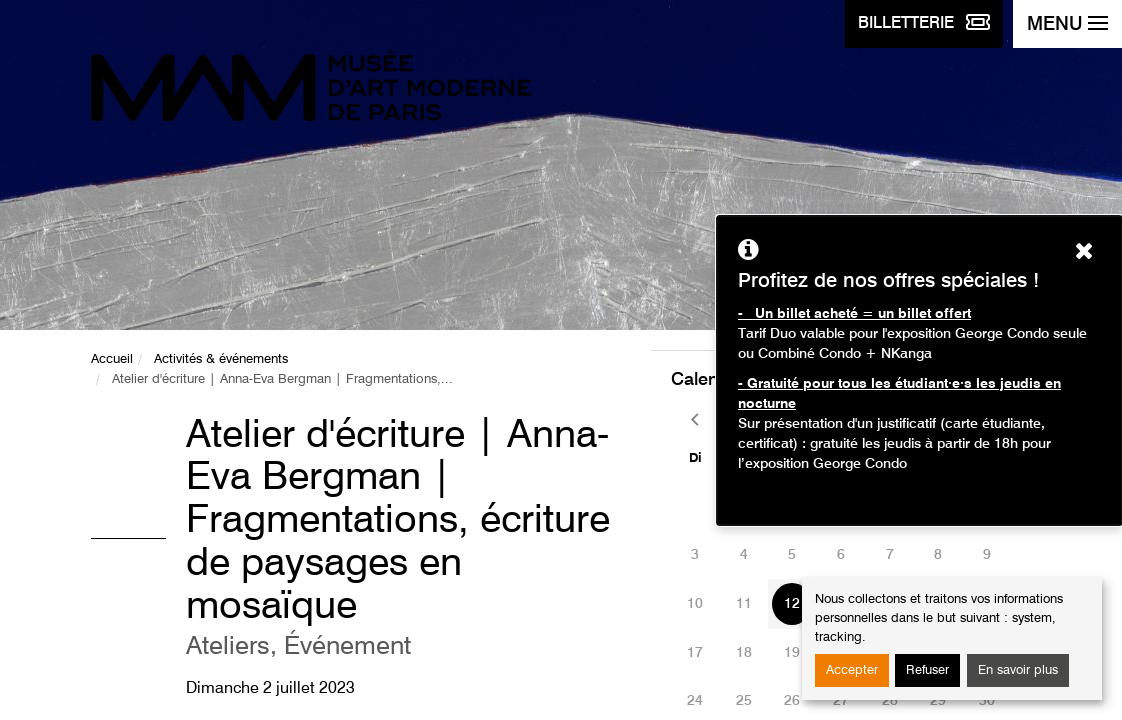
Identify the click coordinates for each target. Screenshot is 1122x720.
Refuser (927, 670)
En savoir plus (1018, 670)
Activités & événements (221, 359)
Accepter (852, 670)
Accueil (112, 359)
